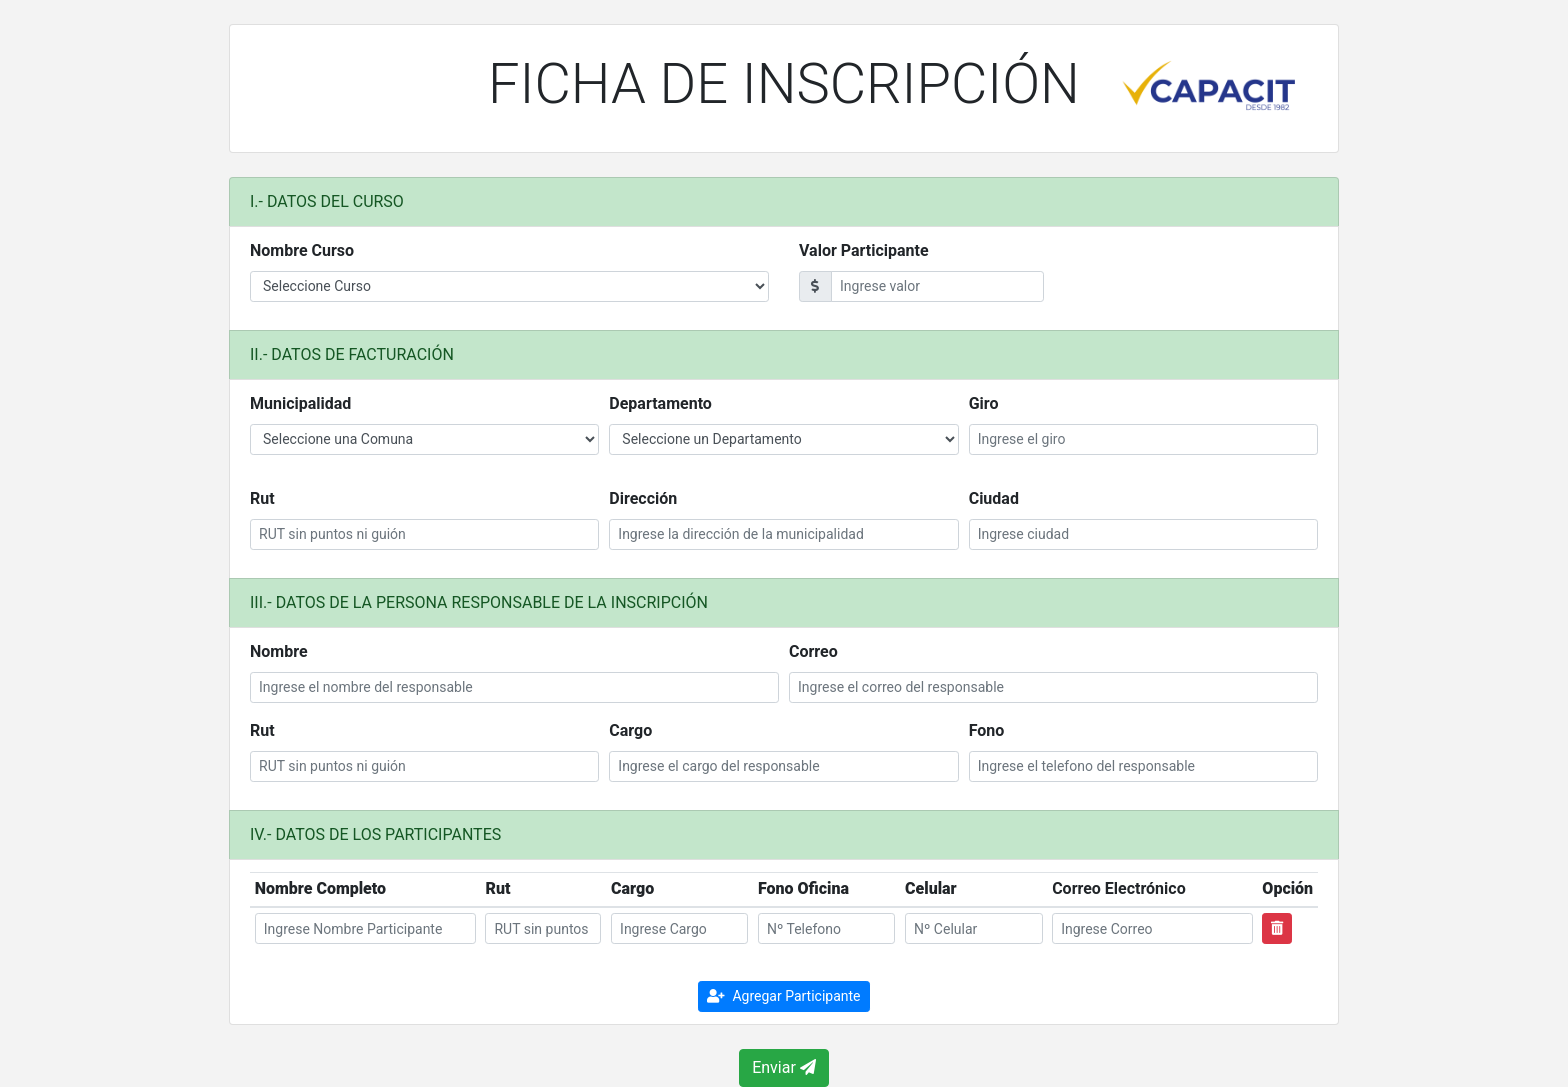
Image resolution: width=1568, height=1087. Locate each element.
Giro (984, 403)
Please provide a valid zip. (509, 286)
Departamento (660, 403)
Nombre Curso (302, 250)
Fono (987, 730)
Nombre (279, 651)
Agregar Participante (783, 996)
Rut (262, 498)
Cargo (630, 730)
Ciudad (994, 498)
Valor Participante (864, 250)
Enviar (784, 1067)
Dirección (643, 498)
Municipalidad (300, 403)
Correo (813, 651)
